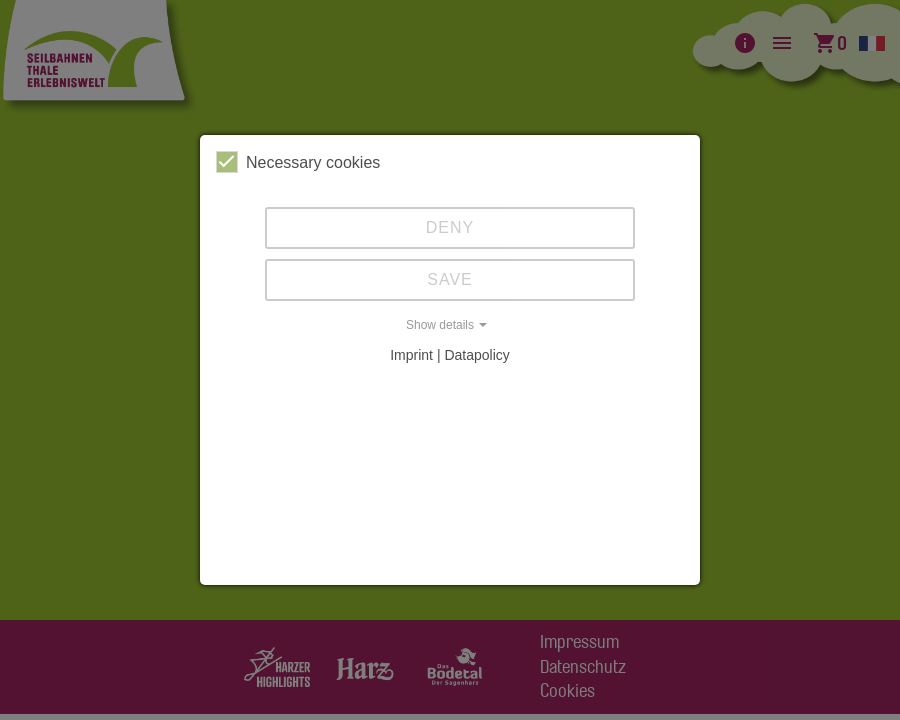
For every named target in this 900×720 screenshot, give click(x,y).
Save (450, 279)
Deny (450, 227)
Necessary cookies (298, 162)
